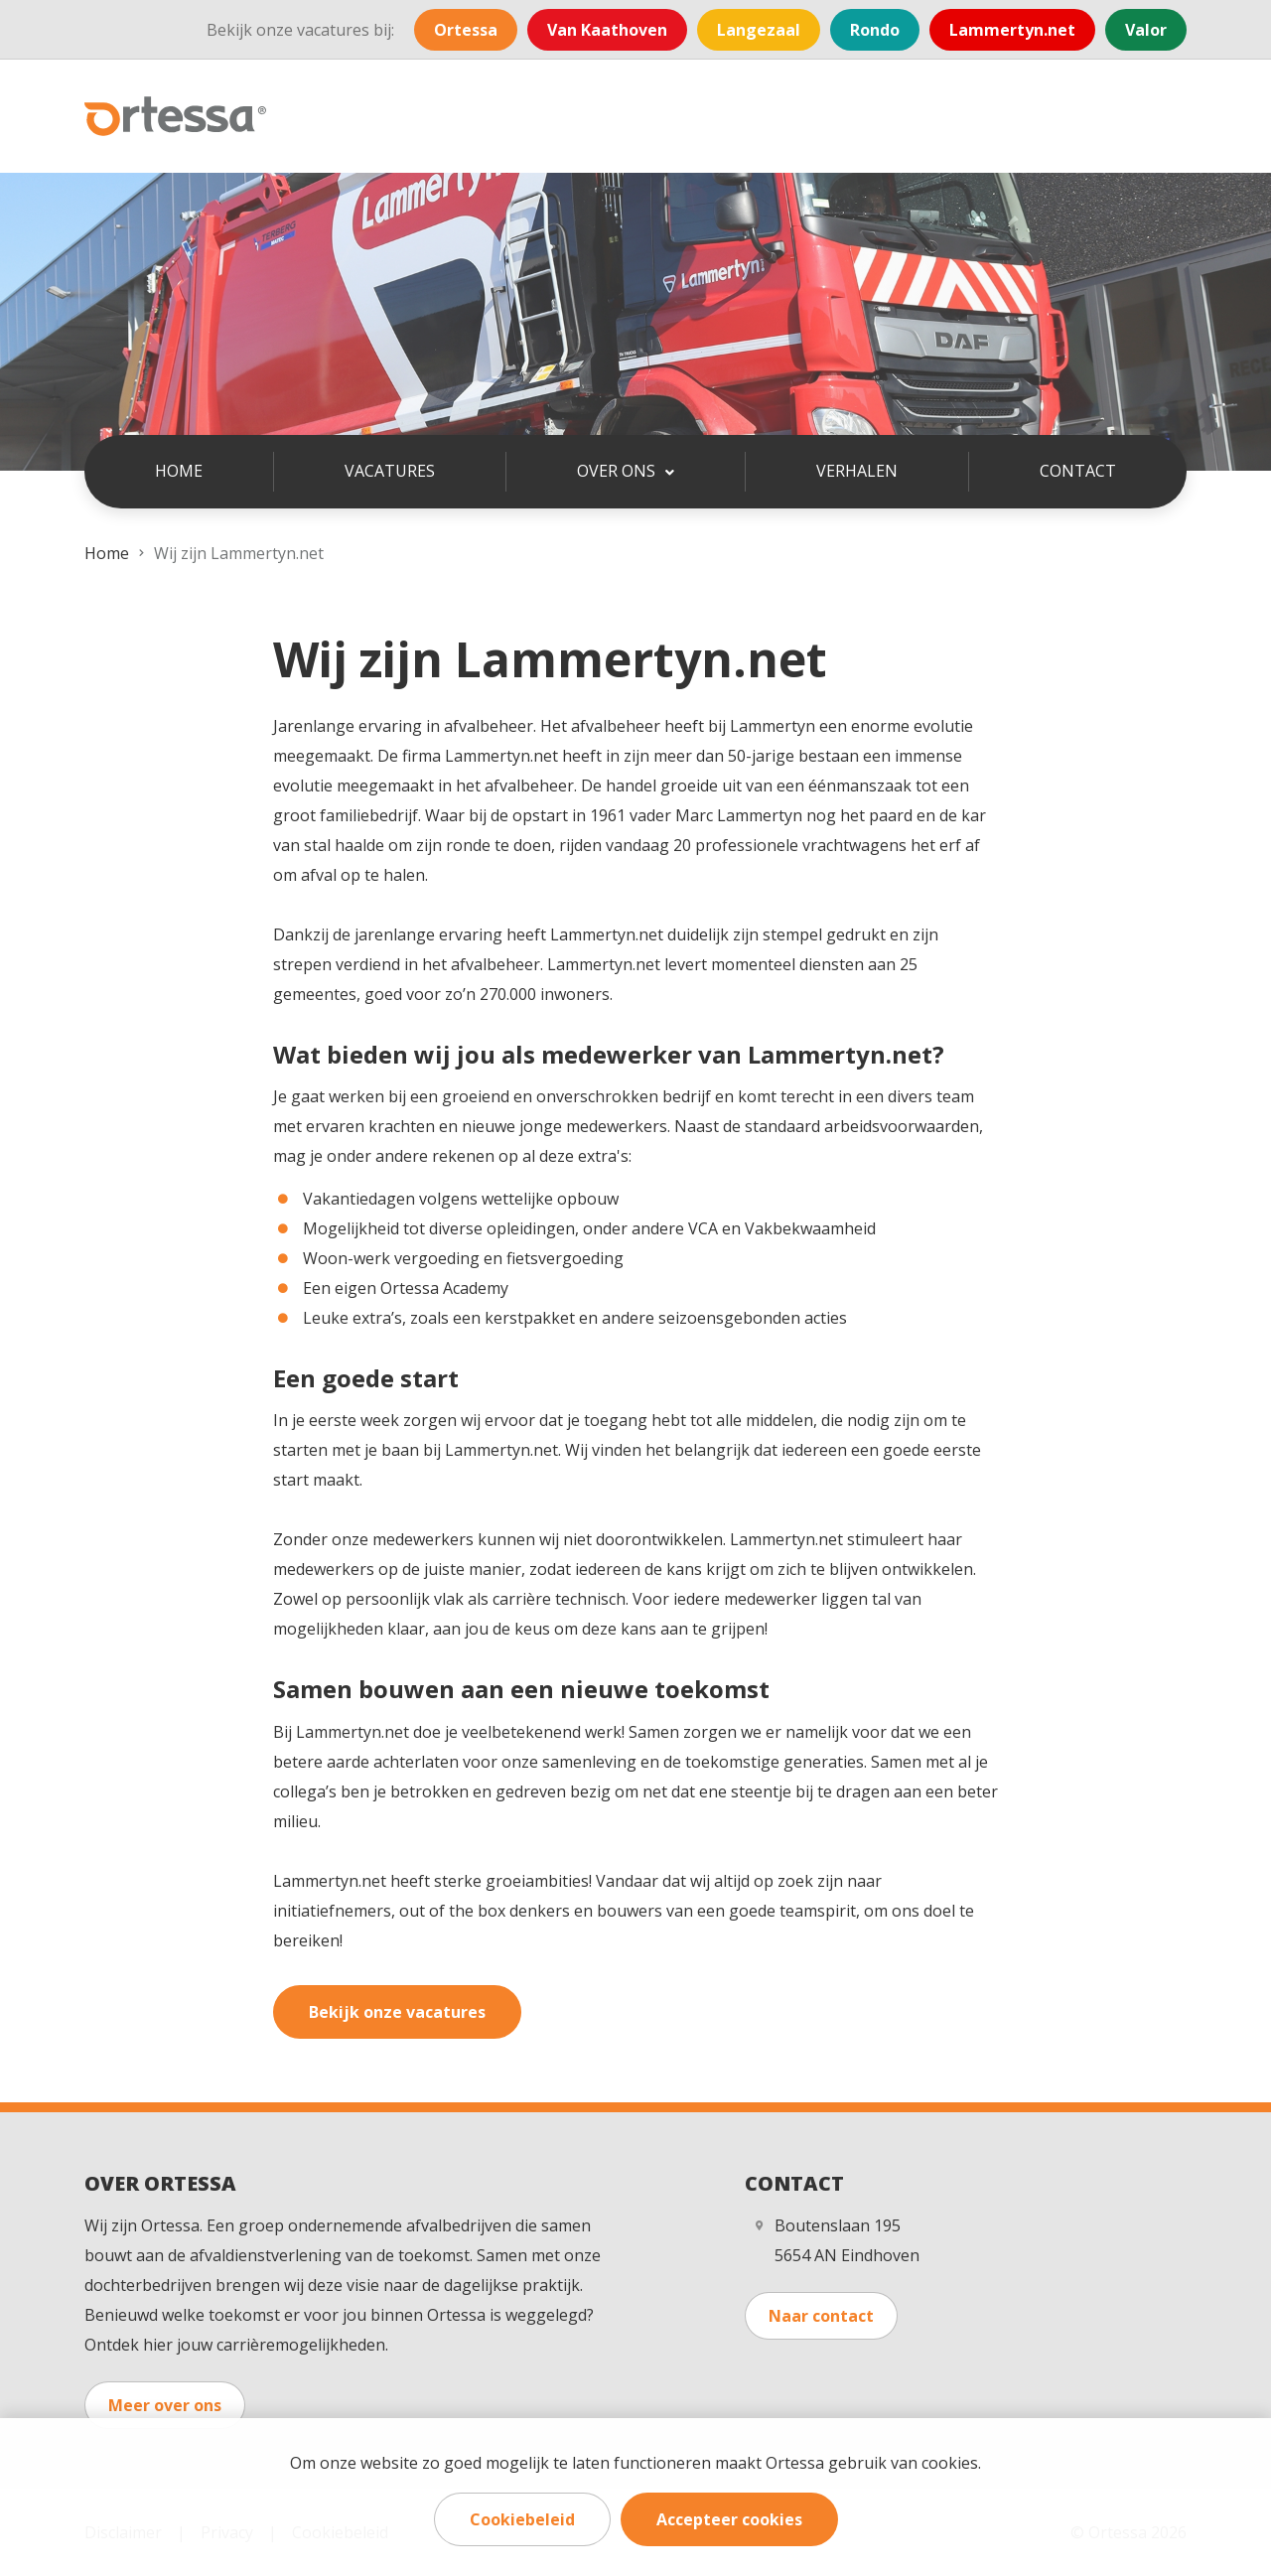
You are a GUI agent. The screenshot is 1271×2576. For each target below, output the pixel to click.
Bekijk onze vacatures (397, 2012)
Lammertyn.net (1012, 30)
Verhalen (857, 471)
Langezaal (758, 30)
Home (179, 471)
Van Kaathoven (607, 30)
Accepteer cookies (729, 2519)
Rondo (875, 30)
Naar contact (821, 2316)
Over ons (618, 471)
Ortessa (465, 30)
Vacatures (390, 471)
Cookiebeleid (522, 2519)
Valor (1146, 30)
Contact (1078, 471)
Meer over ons (164, 2405)
